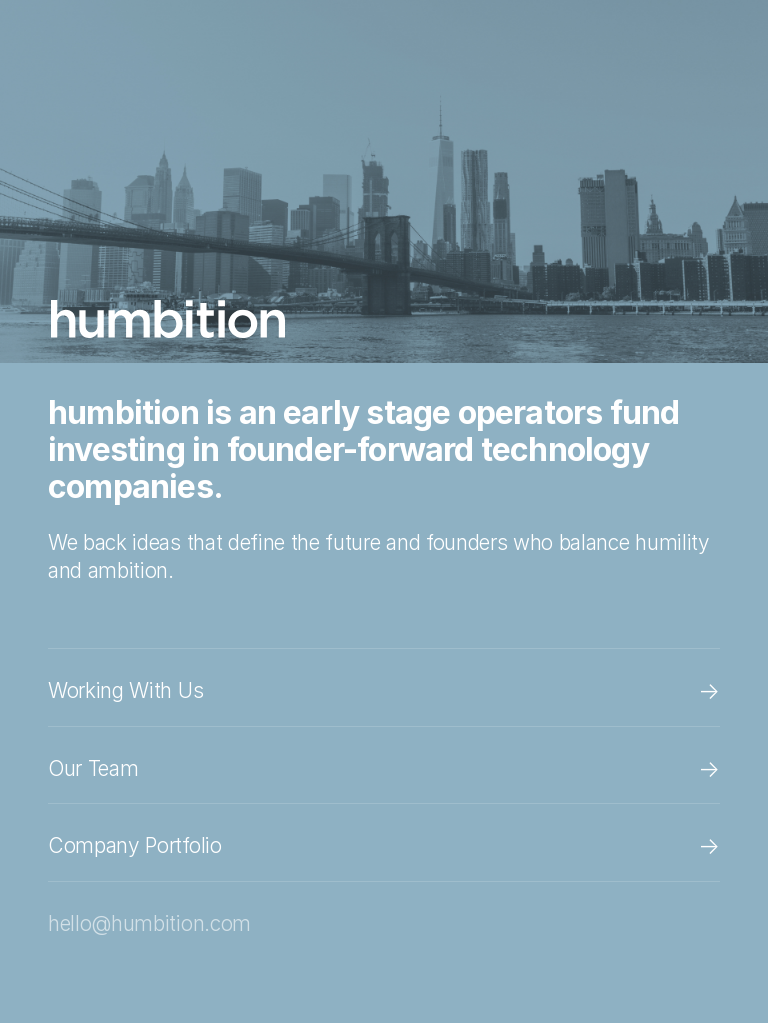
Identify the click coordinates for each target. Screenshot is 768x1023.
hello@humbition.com (149, 923)
